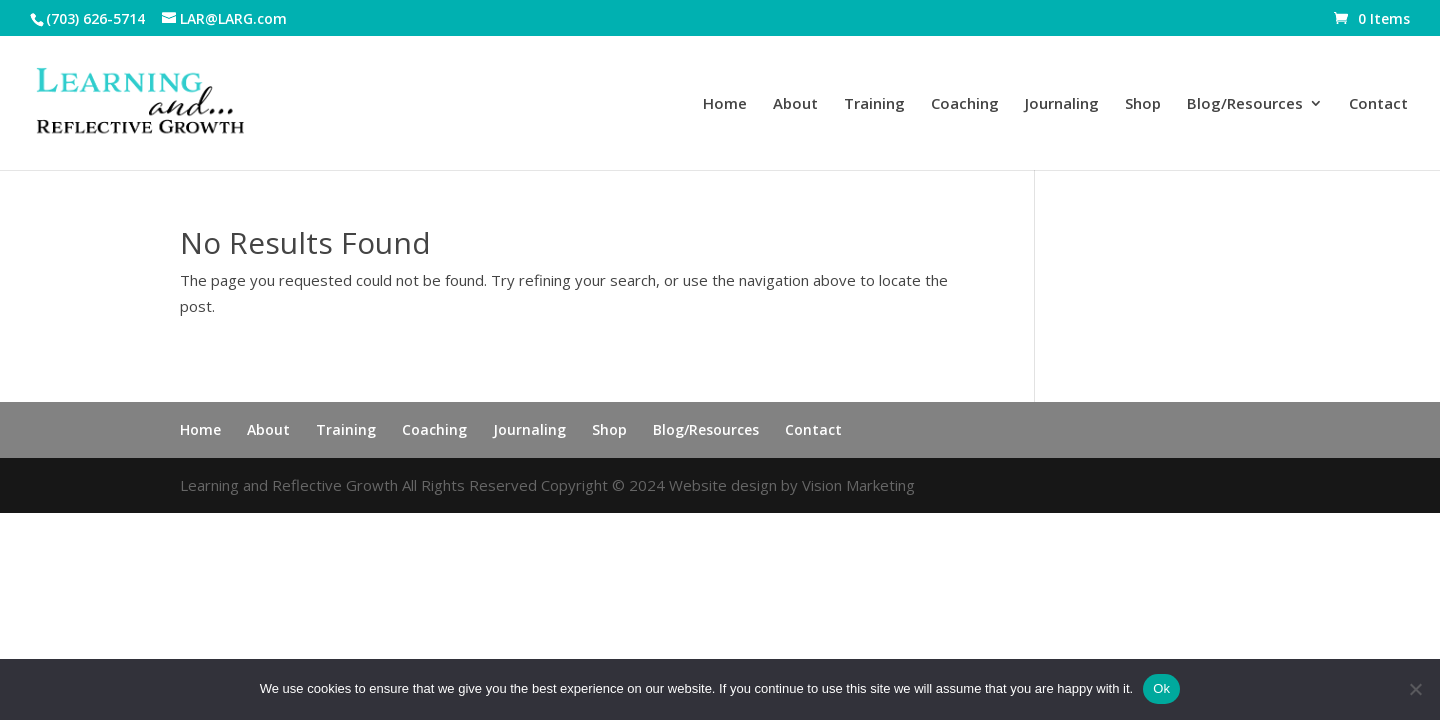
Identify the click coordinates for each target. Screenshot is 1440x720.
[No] (1415, 689)
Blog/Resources (1245, 104)
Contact (1378, 104)
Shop (1143, 104)
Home (725, 104)
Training (874, 104)
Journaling (1062, 104)
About (795, 104)
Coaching (965, 104)
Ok (1161, 688)
